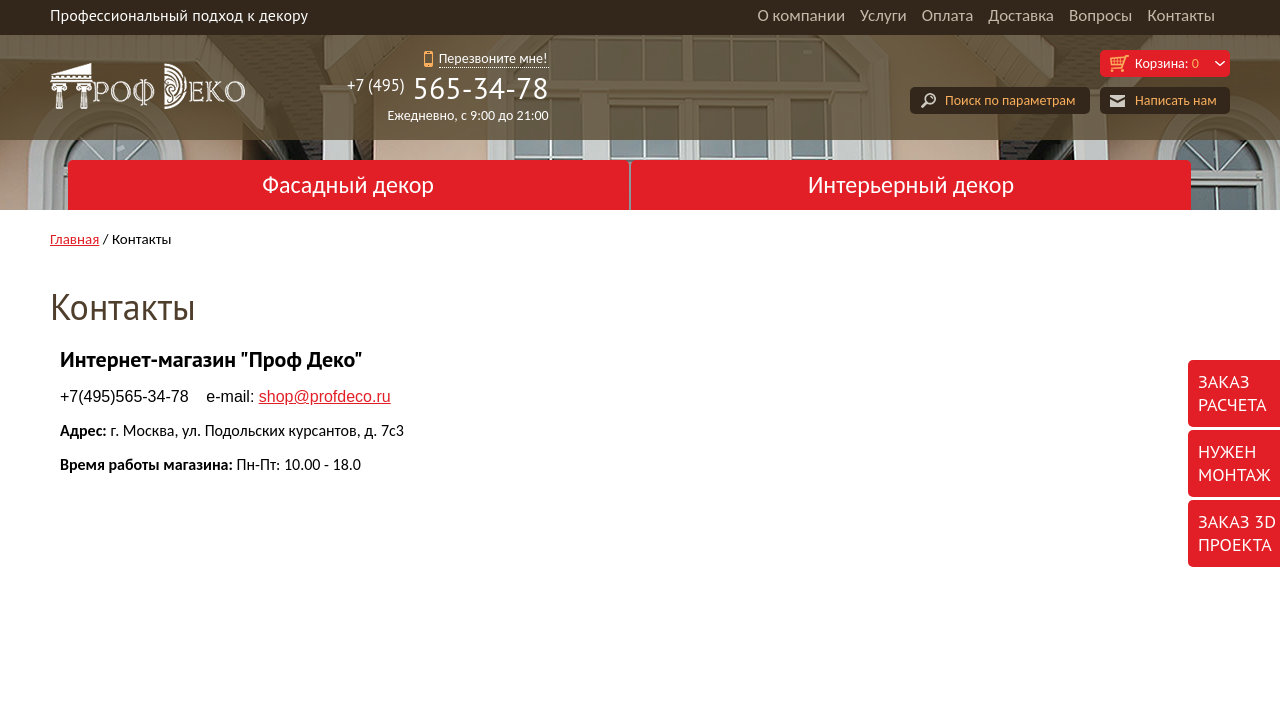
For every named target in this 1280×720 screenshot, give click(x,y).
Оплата (948, 15)
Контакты (1181, 15)
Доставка (1021, 15)
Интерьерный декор (911, 184)
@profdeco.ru (325, 396)
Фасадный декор (348, 184)
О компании (801, 15)
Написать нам (1176, 100)
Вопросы (1100, 15)
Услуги (883, 15)
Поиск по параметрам (1010, 100)
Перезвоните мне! (493, 58)
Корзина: (1167, 63)
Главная (74, 239)
